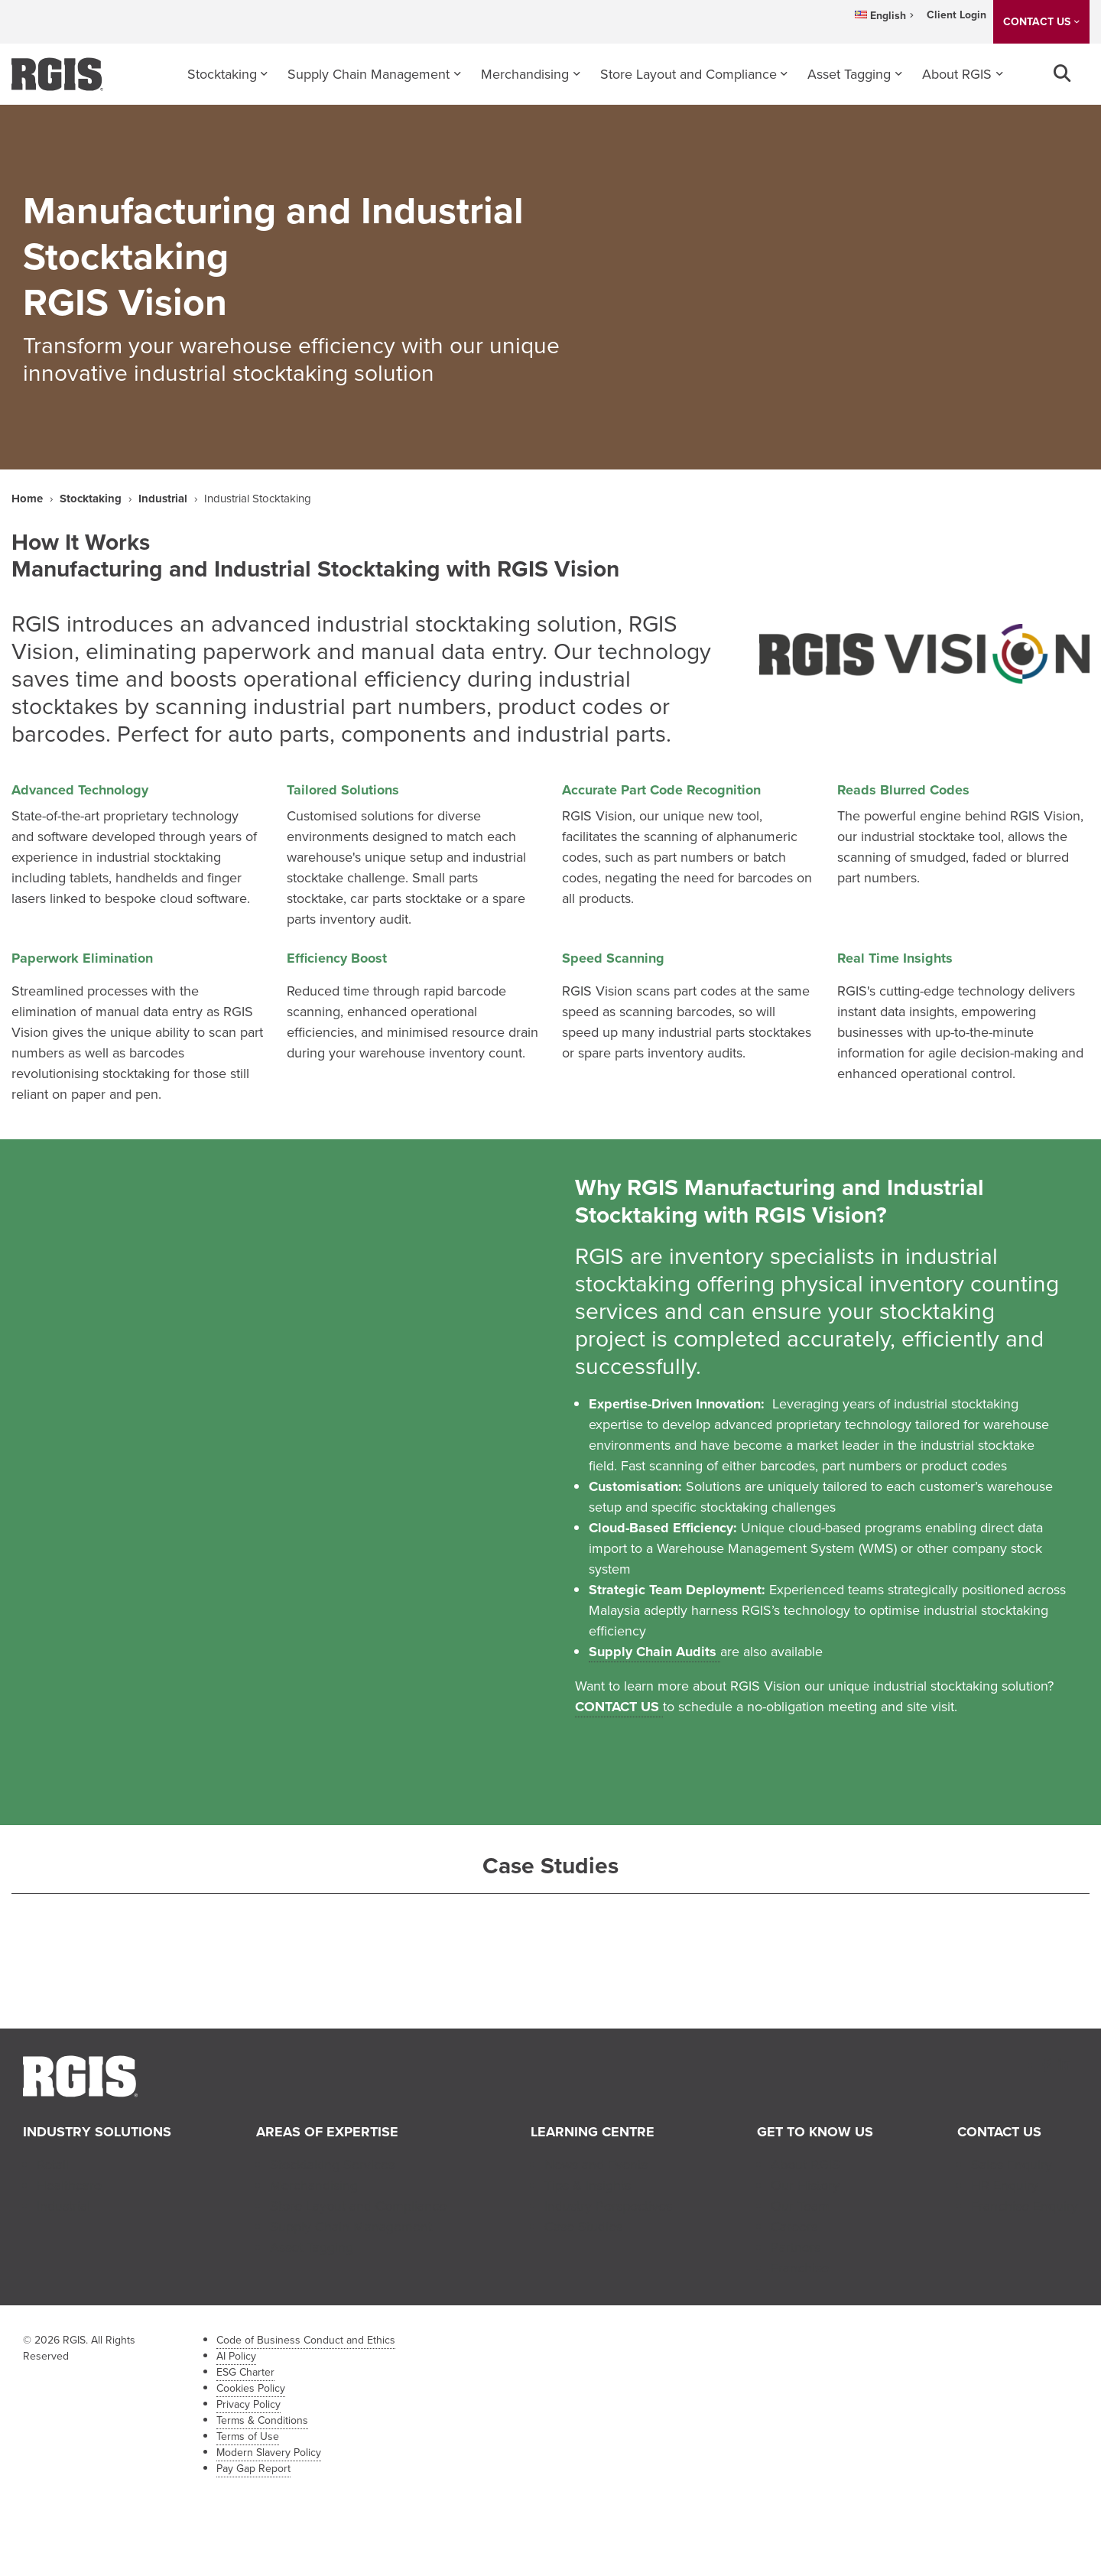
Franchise (800, 2268)
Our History (805, 2185)
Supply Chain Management (368, 74)
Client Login (956, 15)
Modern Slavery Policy (268, 2452)
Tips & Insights (587, 2185)
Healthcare (69, 2185)
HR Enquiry (1004, 2185)
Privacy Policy (248, 2404)
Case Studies (583, 2227)
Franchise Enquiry (1024, 2206)
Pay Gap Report (253, 2469)
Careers (794, 2227)
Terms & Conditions (262, 2420)
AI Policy (236, 2356)
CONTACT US (1036, 22)
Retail (53, 2165)
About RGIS (957, 74)
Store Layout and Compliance (688, 74)
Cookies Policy (250, 2388)
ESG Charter (245, 2372)
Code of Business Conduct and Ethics (305, 2340)
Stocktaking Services (332, 2165)
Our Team (800, 2206)
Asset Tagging (849, 74)
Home (27, 498)
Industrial (162, 498)
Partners (795, 2247)
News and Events (596, 2165)
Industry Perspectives (608, 2206)
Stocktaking (222, 74)
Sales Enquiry (1011, 2165)
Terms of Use (247, 2436)
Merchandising (525, 74)
